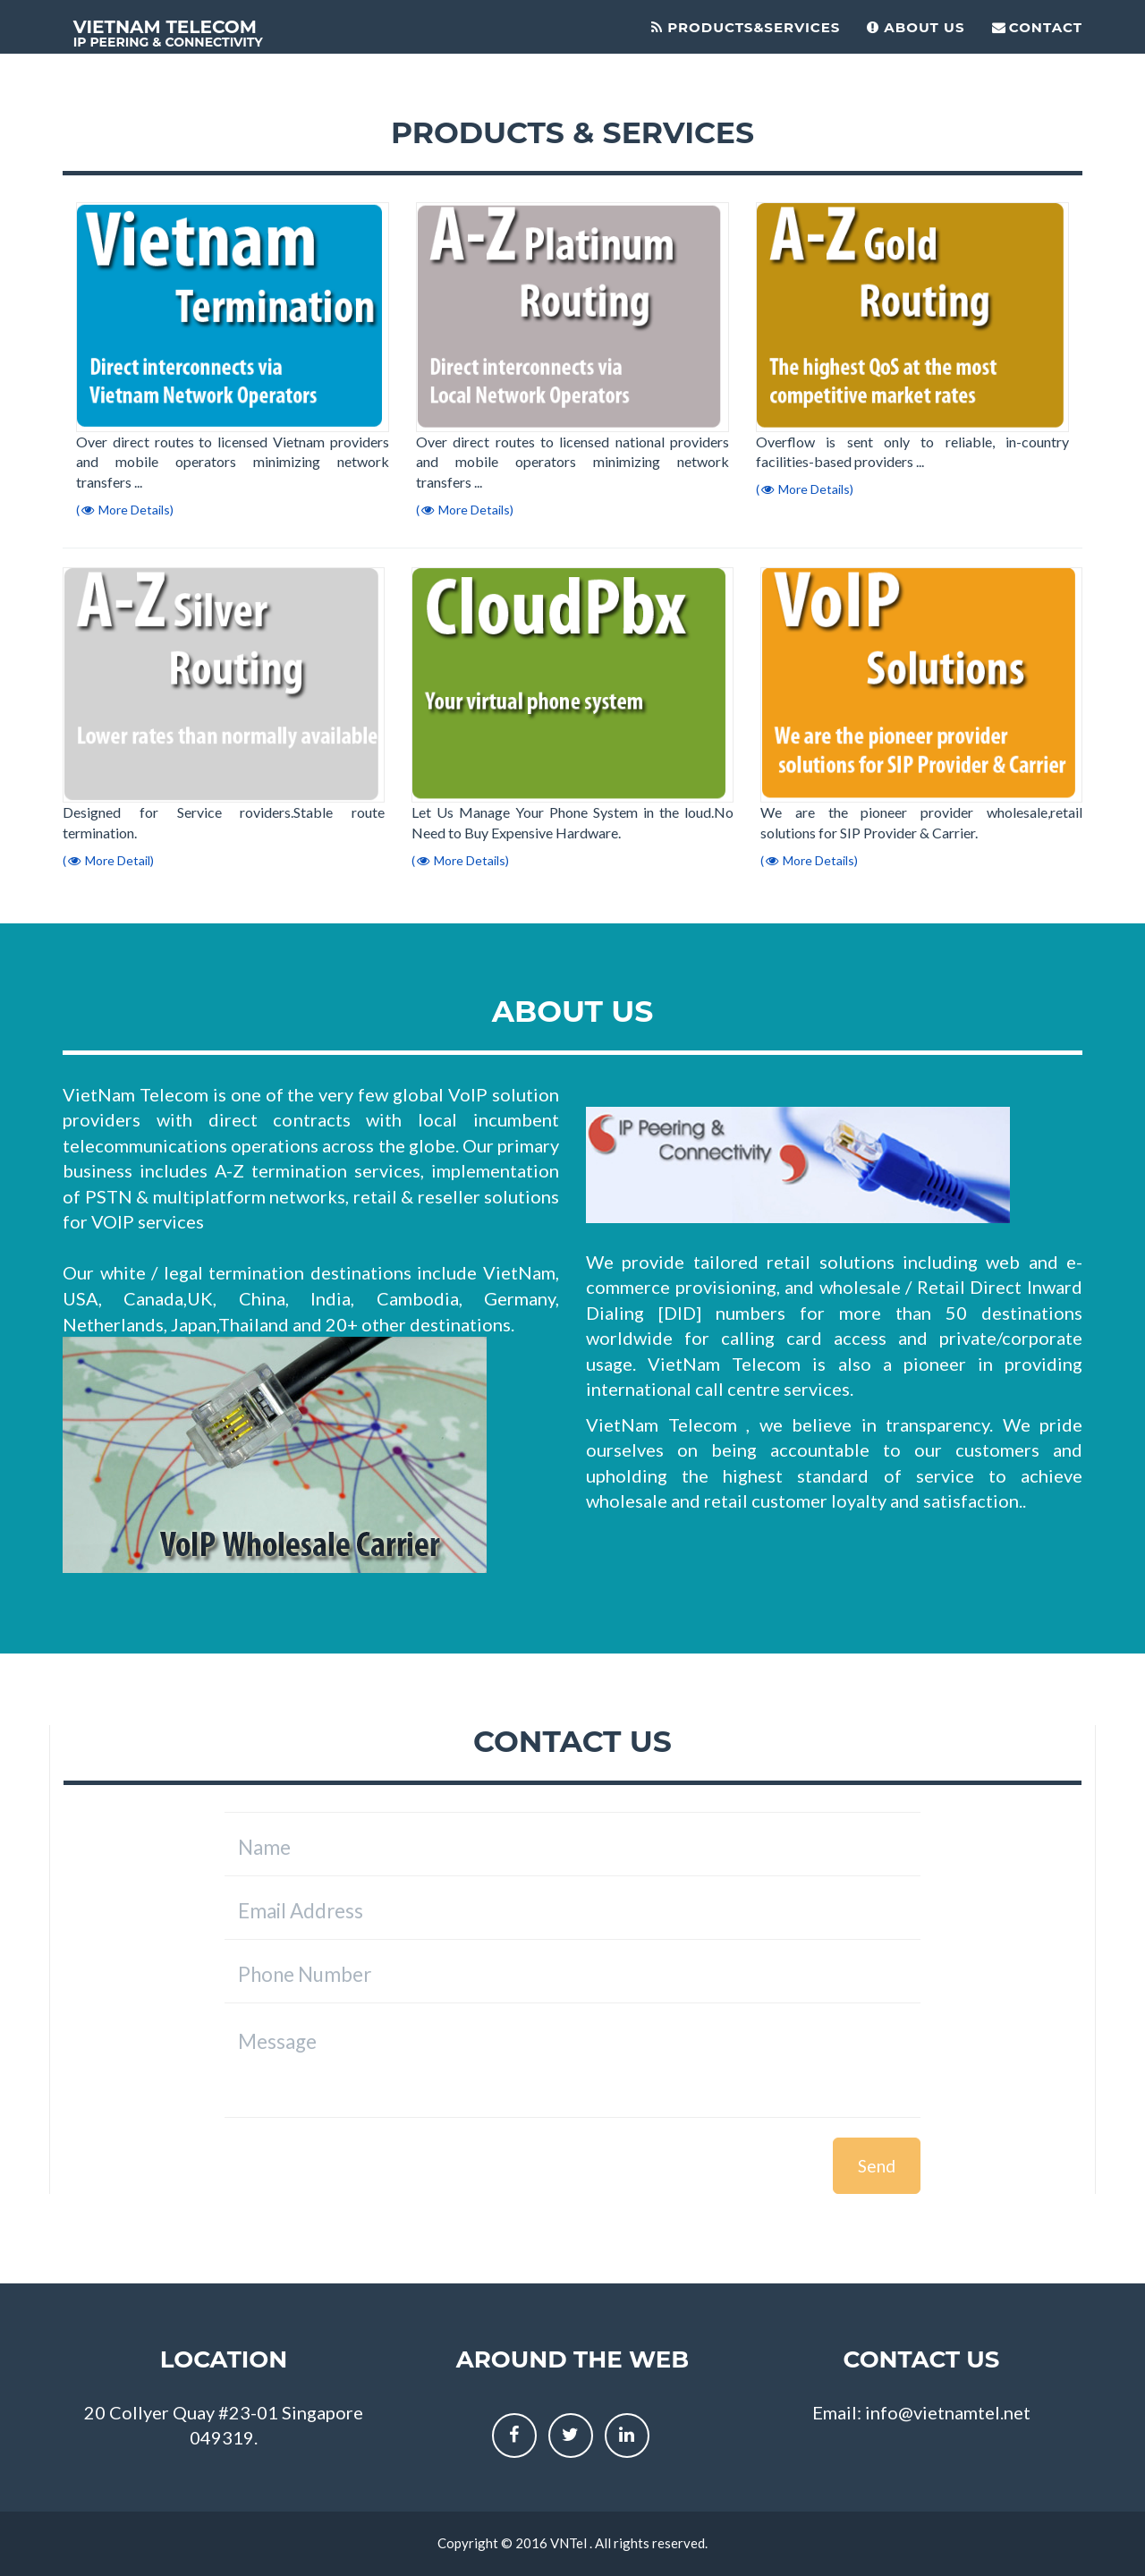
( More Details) (125, 509)
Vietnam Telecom (172, 34)
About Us (915, 27)
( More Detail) (108, 860)
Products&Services (745, 27)
